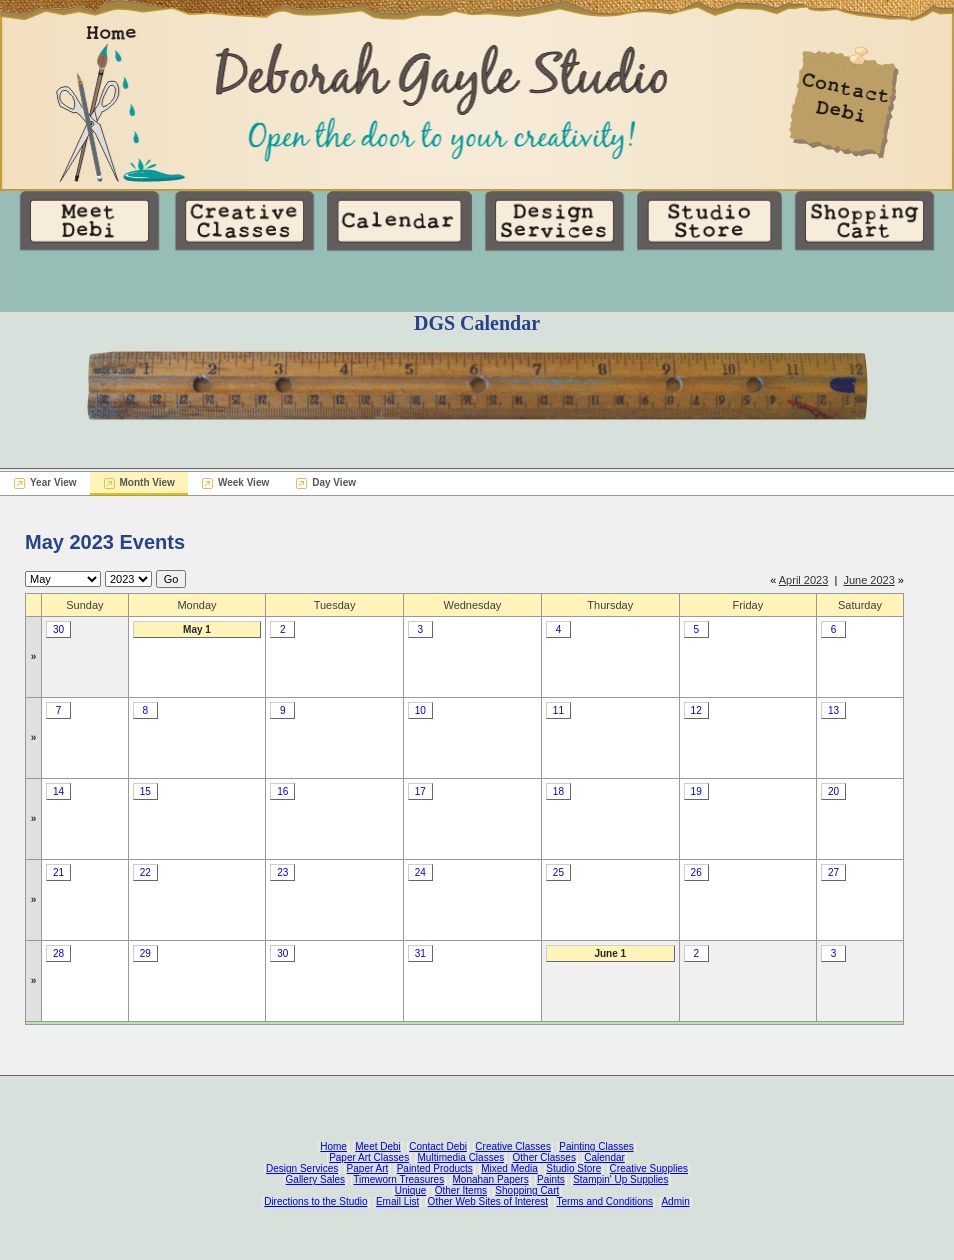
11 (558, 710)
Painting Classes (596, 1146)
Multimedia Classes (461, 1157)
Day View (334, 482)
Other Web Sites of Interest (488, 1201)
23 (282, 872)
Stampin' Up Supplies (620, 1179)
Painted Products (435, 1168)
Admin (675, 1201)
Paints (551, 1179)
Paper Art (368, 1168)
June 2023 (868, 580)
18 (558, 791)
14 (58, 791)
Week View (243, 482)
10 (420, 710)
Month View (147, 482)
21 (58, 872)
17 (420, 791)
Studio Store (573, 1168)
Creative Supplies (649, 1168)
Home (333, 1146)
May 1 (197, 629)
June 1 (610, 953)
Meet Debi (378, 1146)
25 (558, 872)
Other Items (461, 1190)
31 (420, 953)
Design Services (302, 1168)
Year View (53, 482)
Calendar (604, 1157)
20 (833, 791)
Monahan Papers (490, 1179)
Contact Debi (438, 1146)
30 (58, 629)
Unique (411, 1190)
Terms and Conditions (604, 1201)
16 (282, 791)
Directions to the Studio (315, 1201)
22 (145, 872)
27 (833, 872)
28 (58, 953)
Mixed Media (509, 1168)
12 (696, 710)
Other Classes (544, 1157)
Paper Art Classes (369, 1157)
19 (696, 791)
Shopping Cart (527, 1190)
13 (833, 710)
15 (145, 791)
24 (420, 872)
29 (145, 953)
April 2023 (804, 580)
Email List (397, 1201)
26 (696, 872)
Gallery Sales (315, 1179)
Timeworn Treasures (398, 1179)
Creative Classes (513, 1146)
